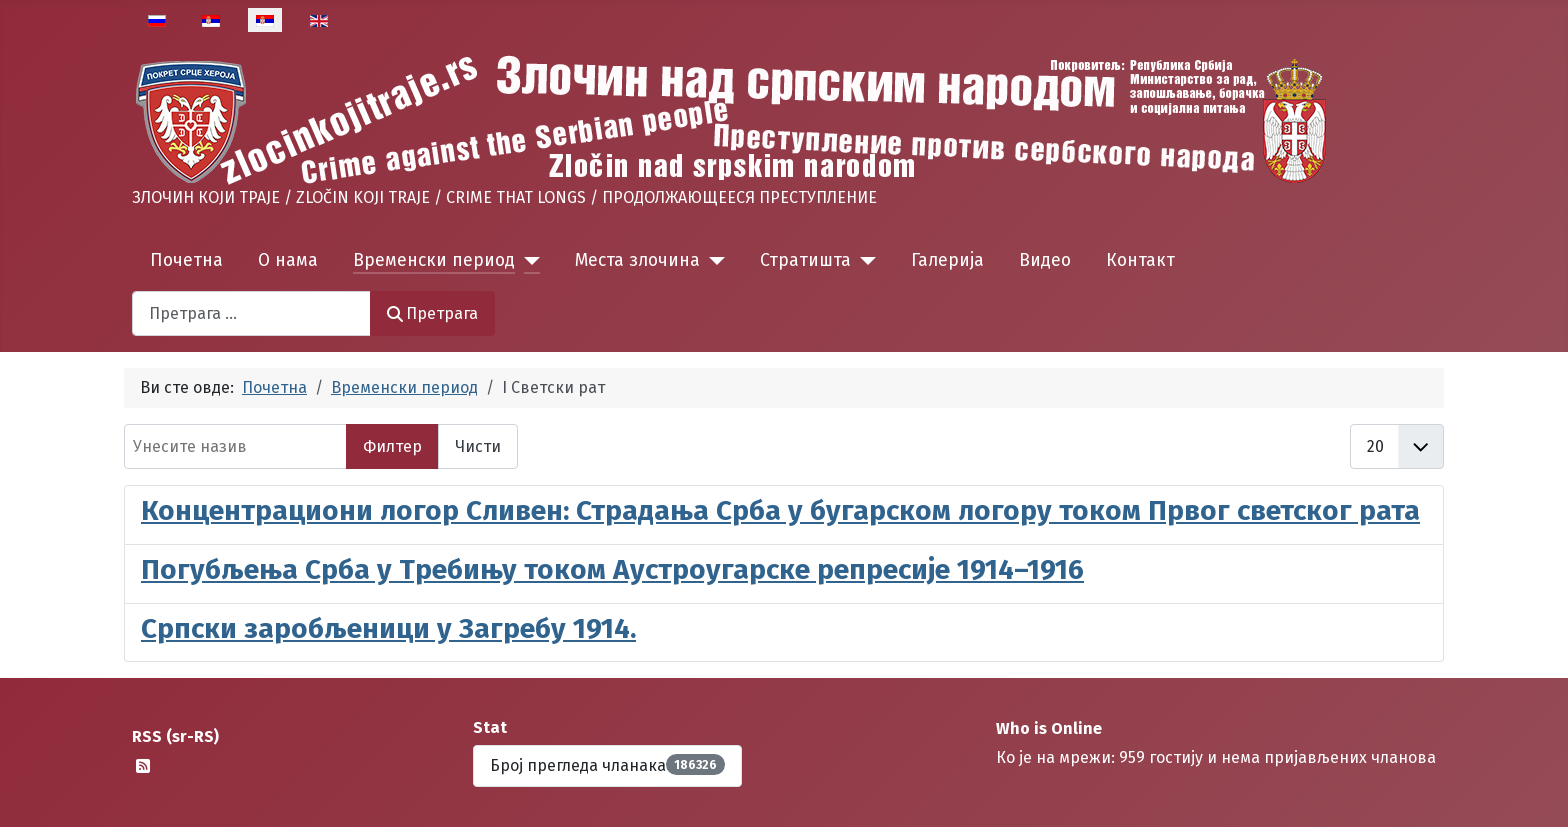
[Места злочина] (712, 261)
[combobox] (251, 313)
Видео (1045, 260)
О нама (288, 260)
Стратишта (805, 260)
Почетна (186, 260)
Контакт (1140, 260)
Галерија (947, 260)
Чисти (478, 446)
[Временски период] (527, 261)
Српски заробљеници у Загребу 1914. (388, 628)
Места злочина (637, 260)
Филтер (392, 446)
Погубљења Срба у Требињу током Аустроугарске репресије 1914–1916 (612, 569)
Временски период (434, 260)
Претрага (432, 313)
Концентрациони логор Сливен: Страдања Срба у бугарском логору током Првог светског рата (780, 510)
